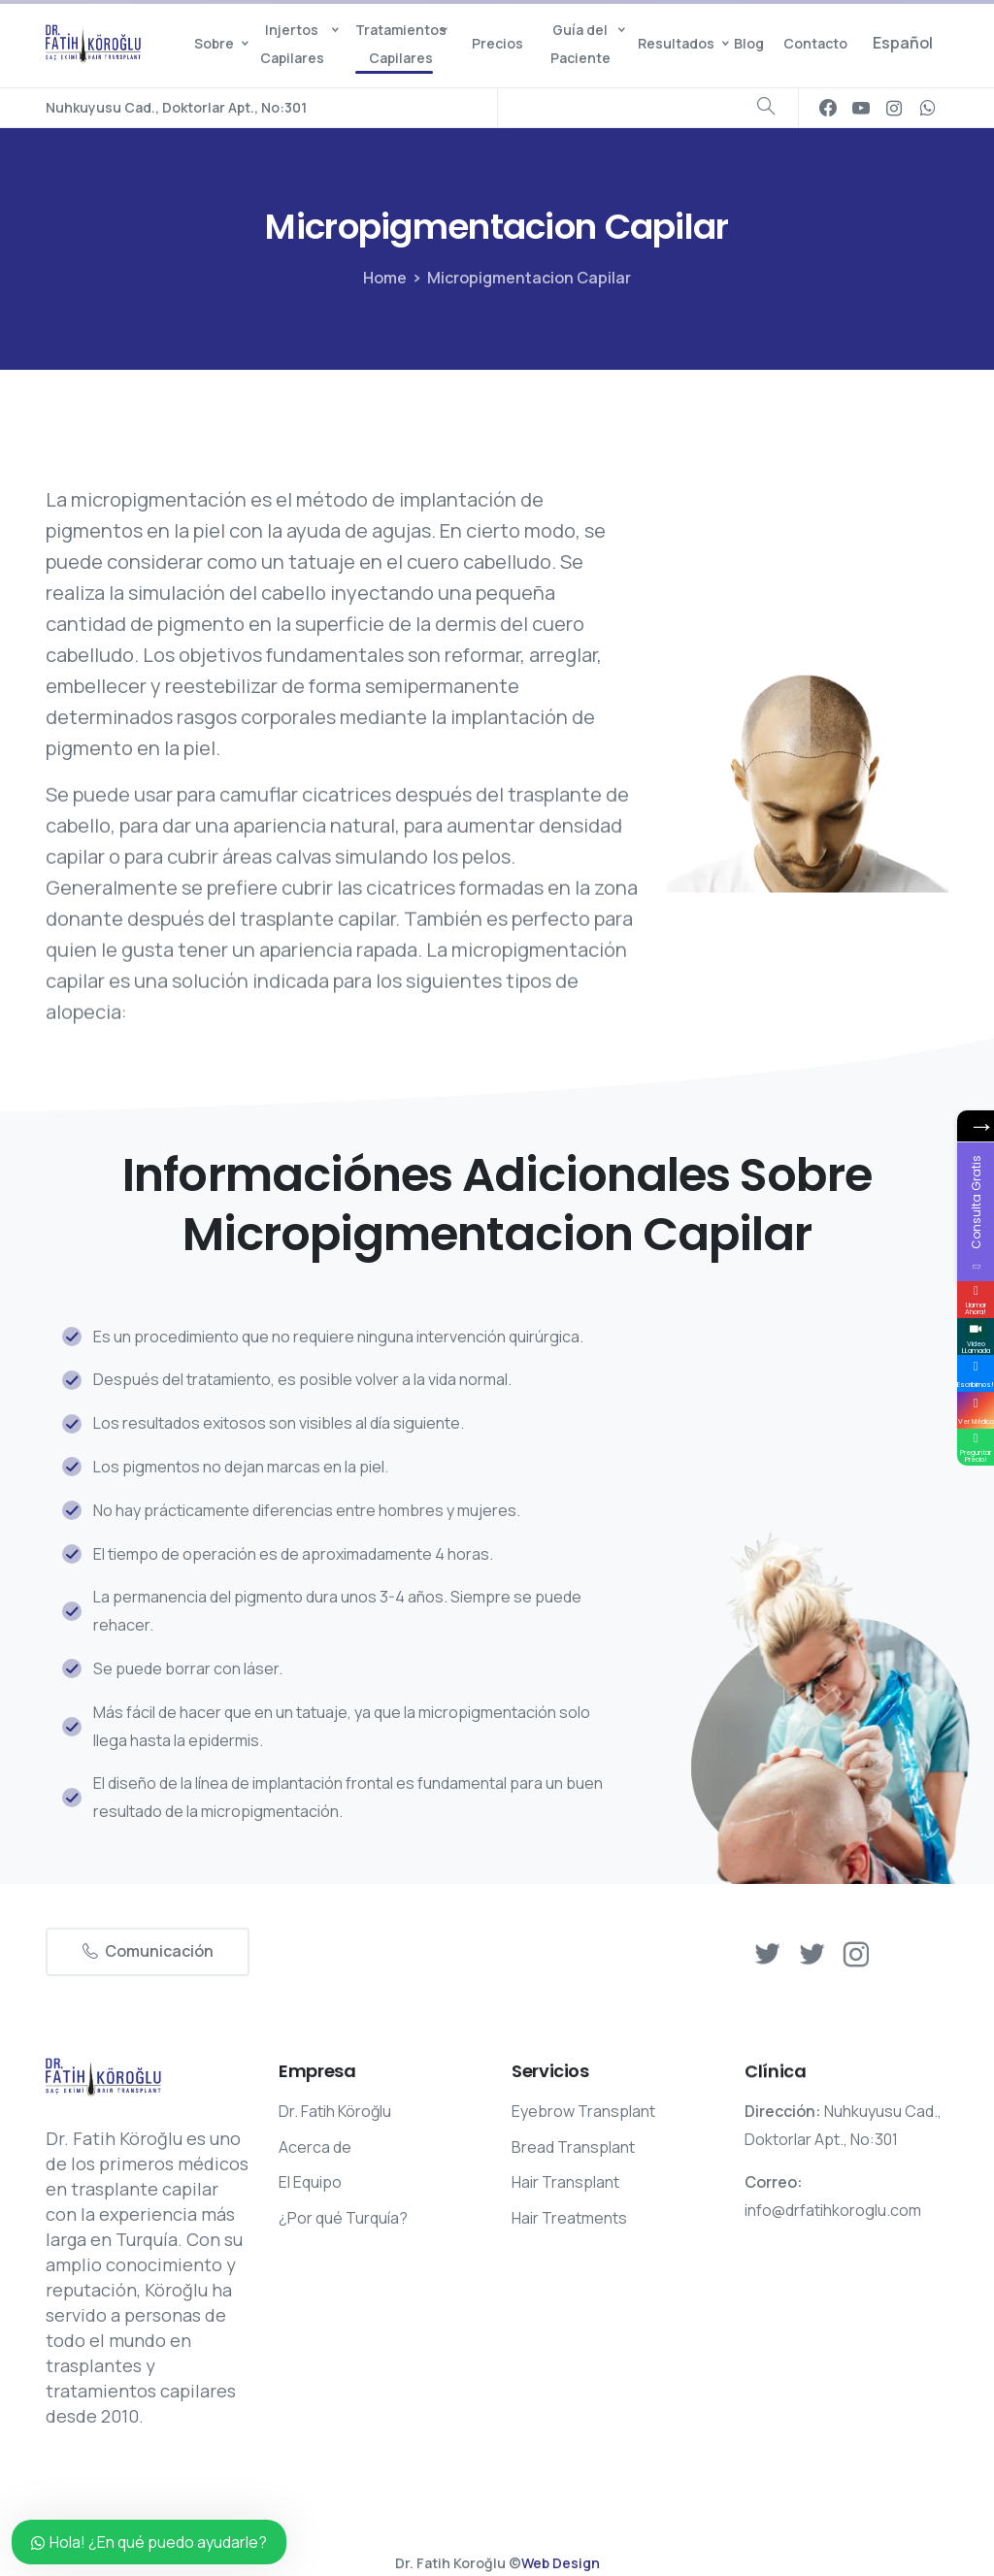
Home (383, 277)
